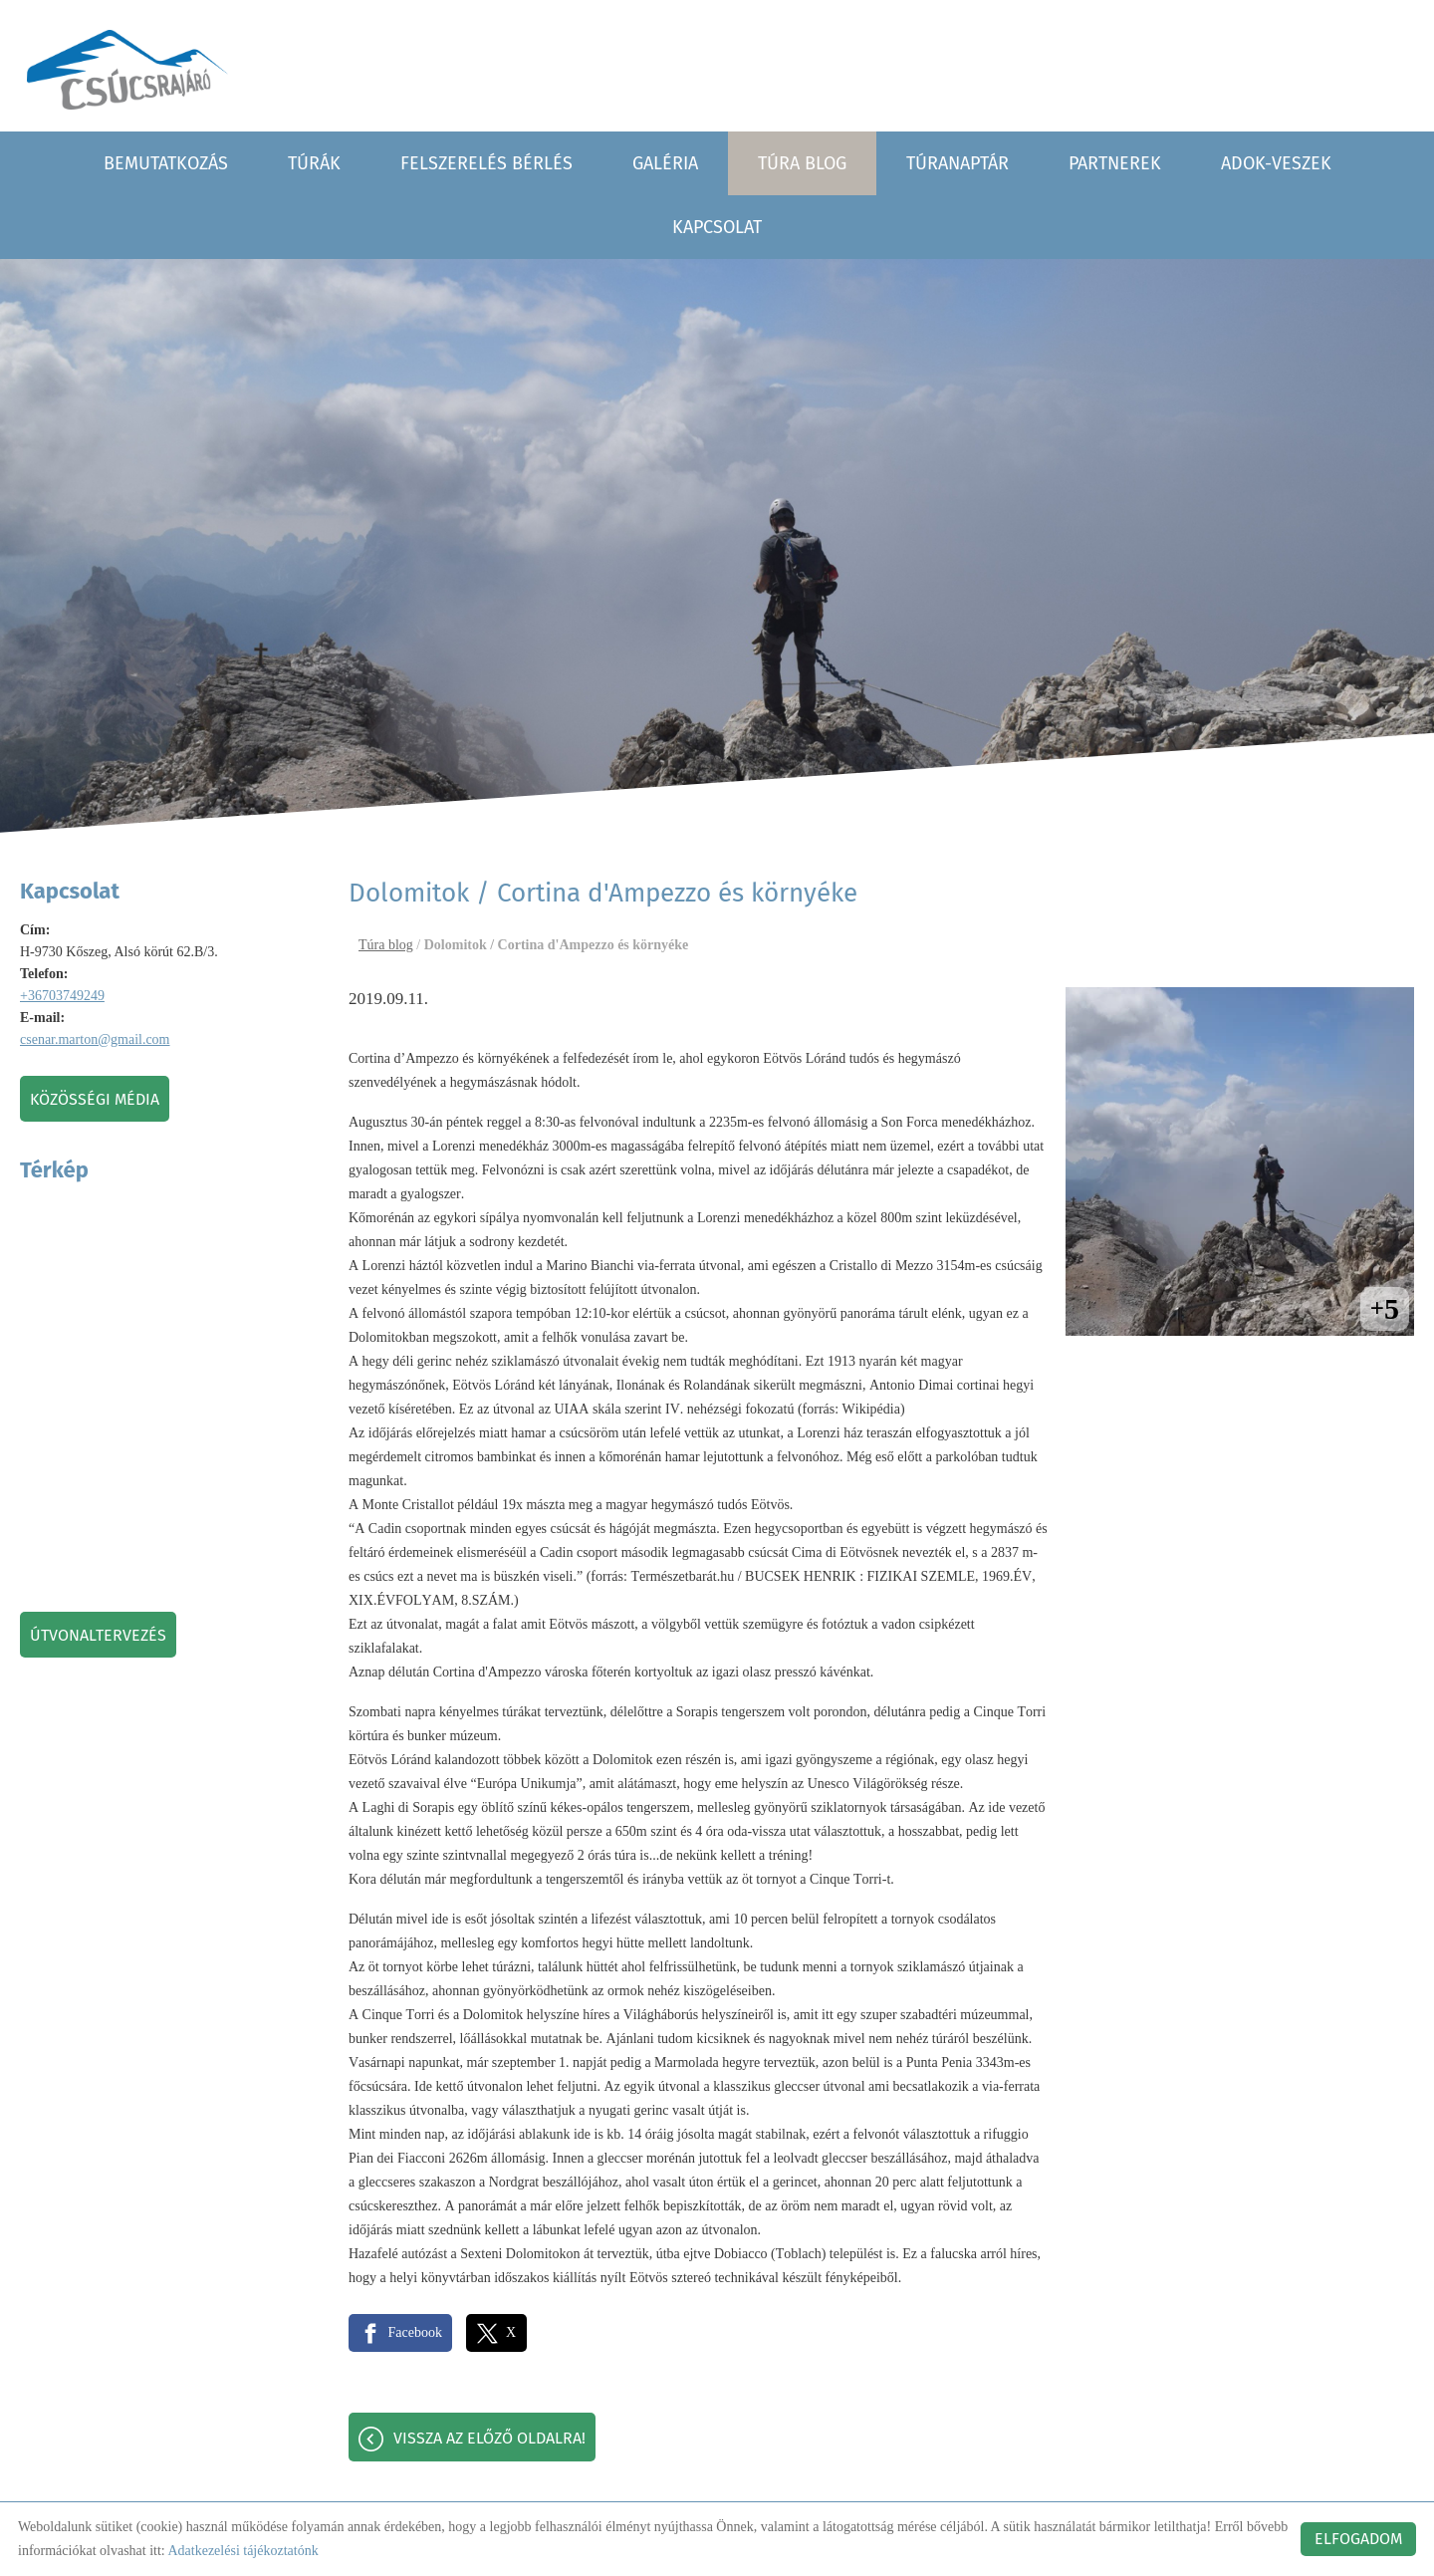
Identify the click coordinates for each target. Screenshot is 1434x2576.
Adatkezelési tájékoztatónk (242, 2550)
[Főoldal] (130, 70)
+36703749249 (62, 993)
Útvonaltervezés (98, 1633)
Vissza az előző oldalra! (489, 2439)
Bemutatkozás (166, 161)
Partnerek (1115, 161)
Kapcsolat (717, 225)
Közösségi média (94, 1097)
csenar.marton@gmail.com (95, 1037)
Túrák (314, 161)
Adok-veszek (1276, 161)
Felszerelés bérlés (486, 161)
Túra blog (802, 161)
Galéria (665, 161)
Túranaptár (957, 161)
